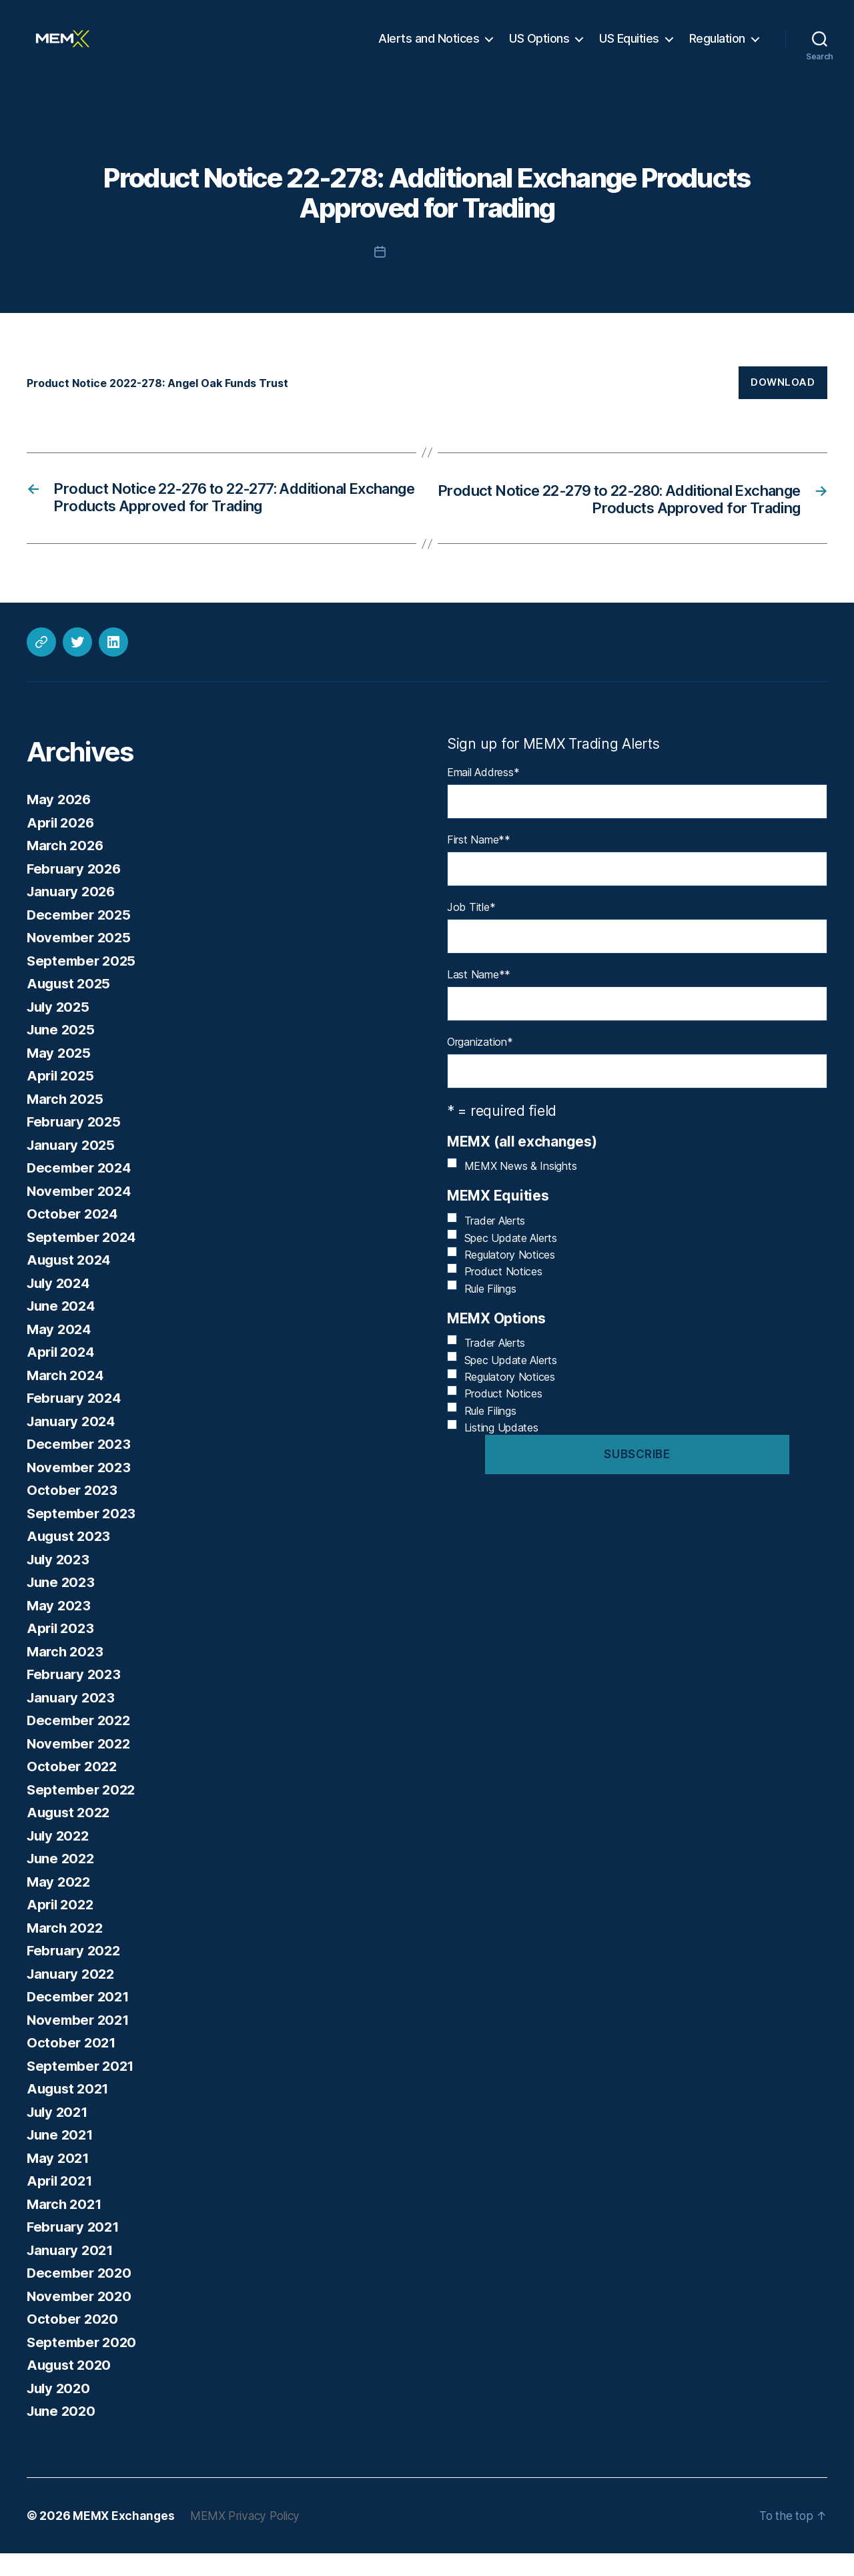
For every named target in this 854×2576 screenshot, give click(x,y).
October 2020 (73, 2342)
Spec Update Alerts (510, 1260)
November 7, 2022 (436, 273)
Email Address (483, 794)
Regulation (717, 48)
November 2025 (81, 960)
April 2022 (62, 1927)
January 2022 (73, 1996)
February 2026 (76, 891)
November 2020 (81, 2318)
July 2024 (60, 1305)
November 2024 (81, 1213)
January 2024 (73, 1443)
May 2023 (60, 1628)
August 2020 (71, 2388)
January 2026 (73, 914)
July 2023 (60, 1582)
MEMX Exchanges (124, 2538)
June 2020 (63, 2434)
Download (783, 403)
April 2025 (62, 1098)
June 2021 (62, 2158)
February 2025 (76, 1145)
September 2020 (83, 2364)
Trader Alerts (495, 1243)
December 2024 (81, 1191)
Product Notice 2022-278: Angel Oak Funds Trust (167, 403)
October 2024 (73, 1237)
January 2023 (73, 1720)
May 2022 (60, 1904)
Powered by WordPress (388, 2538)
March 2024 (67, 1397)
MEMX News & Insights (520, 1189)
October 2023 (73, 1513)
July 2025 (60, 1029)
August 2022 (70, 1835)
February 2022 (76, 1973)
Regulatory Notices (509, 1277)
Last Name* (478, 997)
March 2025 (66, 1121)
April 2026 (62, 845)
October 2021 (72, 2065)
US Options (539, 48)
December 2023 (81, 1467)
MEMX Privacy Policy (249, 2538)
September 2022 (83, 1812)
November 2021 (80, 2042)
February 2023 (76, 1697)
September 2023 (83, 1536)
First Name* (478, 862)
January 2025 (73, 1167)
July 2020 (60, 2410)
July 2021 (59, 2134)
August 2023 (70, 1559)
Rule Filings (490, 1311)
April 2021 (61, 2204)
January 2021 (72, 2272)
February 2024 (76, 1421)
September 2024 (83, 1259)
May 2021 (59, 2180)
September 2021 (82, 2088)
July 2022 (60, 1858)
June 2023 (62, 1605)
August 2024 (71, 1283)
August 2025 (70, 1006)
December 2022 (81, 1743)
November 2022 (81, 1766)
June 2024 (63, 1329)
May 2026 (60, 822)
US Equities (629, 48)
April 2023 (62, 1651)
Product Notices (493, 157)
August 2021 (70, 2112)
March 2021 (66, 2226)
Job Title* (471, 929)
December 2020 (81, 2296)
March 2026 (67, 868)
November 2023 (81, 1490)
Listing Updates (501, 1450)
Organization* (480, 1064)
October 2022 (73, 1789)
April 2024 (62, 1375)
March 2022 (66, 1950)
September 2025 (83, 983)
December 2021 (80, 2019)
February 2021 (75, 2250)
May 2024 (60, 1351)
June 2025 (62, 1052)
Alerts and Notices (428, 48)
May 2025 (60, 1075)
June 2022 (62, 1881)
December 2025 (81, 937)
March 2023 (66, 1674)
